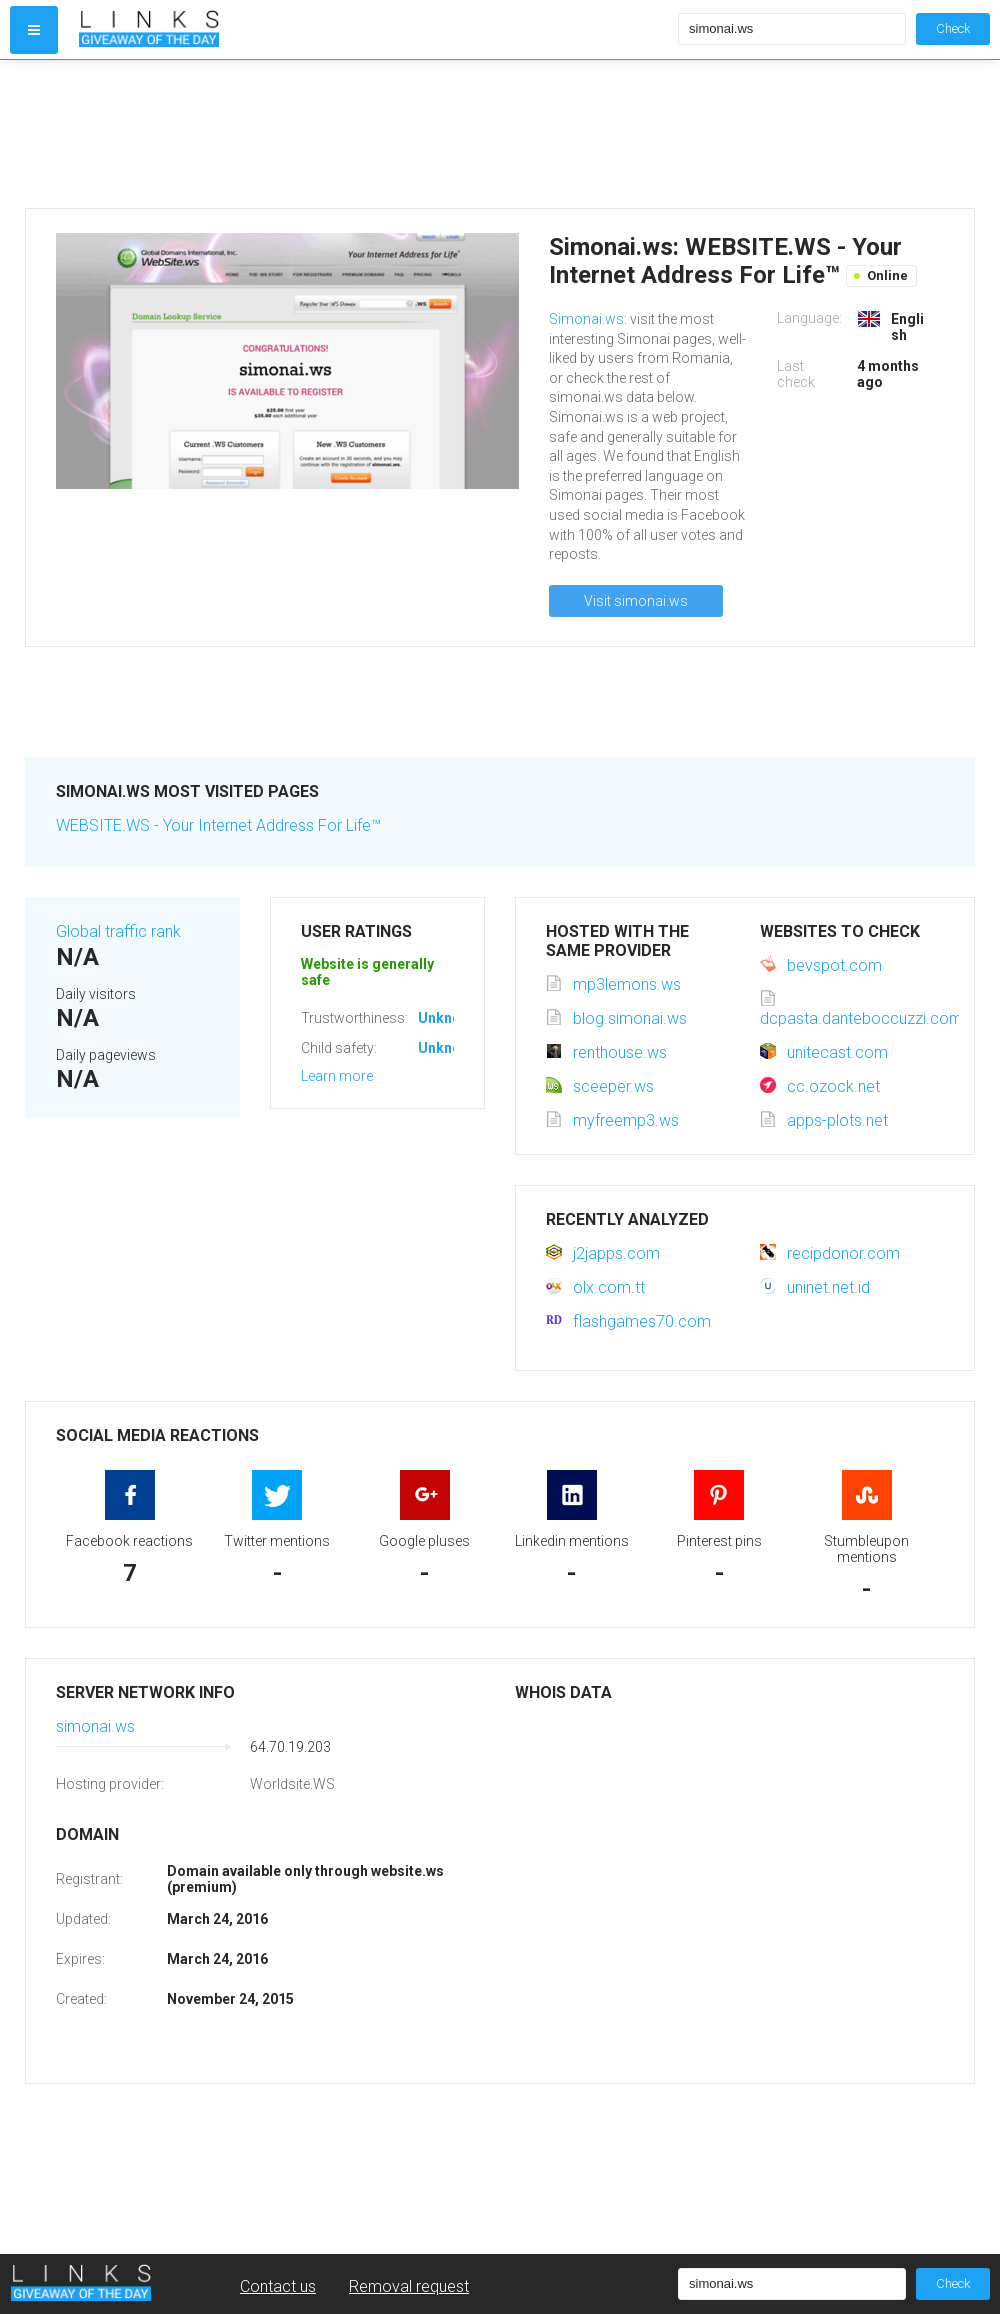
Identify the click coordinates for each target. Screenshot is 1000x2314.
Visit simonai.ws (636, 601)
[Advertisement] (374, 134)
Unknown (448, 1018)
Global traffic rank (118, 931)
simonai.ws (95, 1726)
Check (953, 28)
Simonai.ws (586, 319)
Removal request (409, 2286)
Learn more (337, 1076)
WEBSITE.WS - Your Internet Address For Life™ (218, 825)
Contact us (278, 2286)
